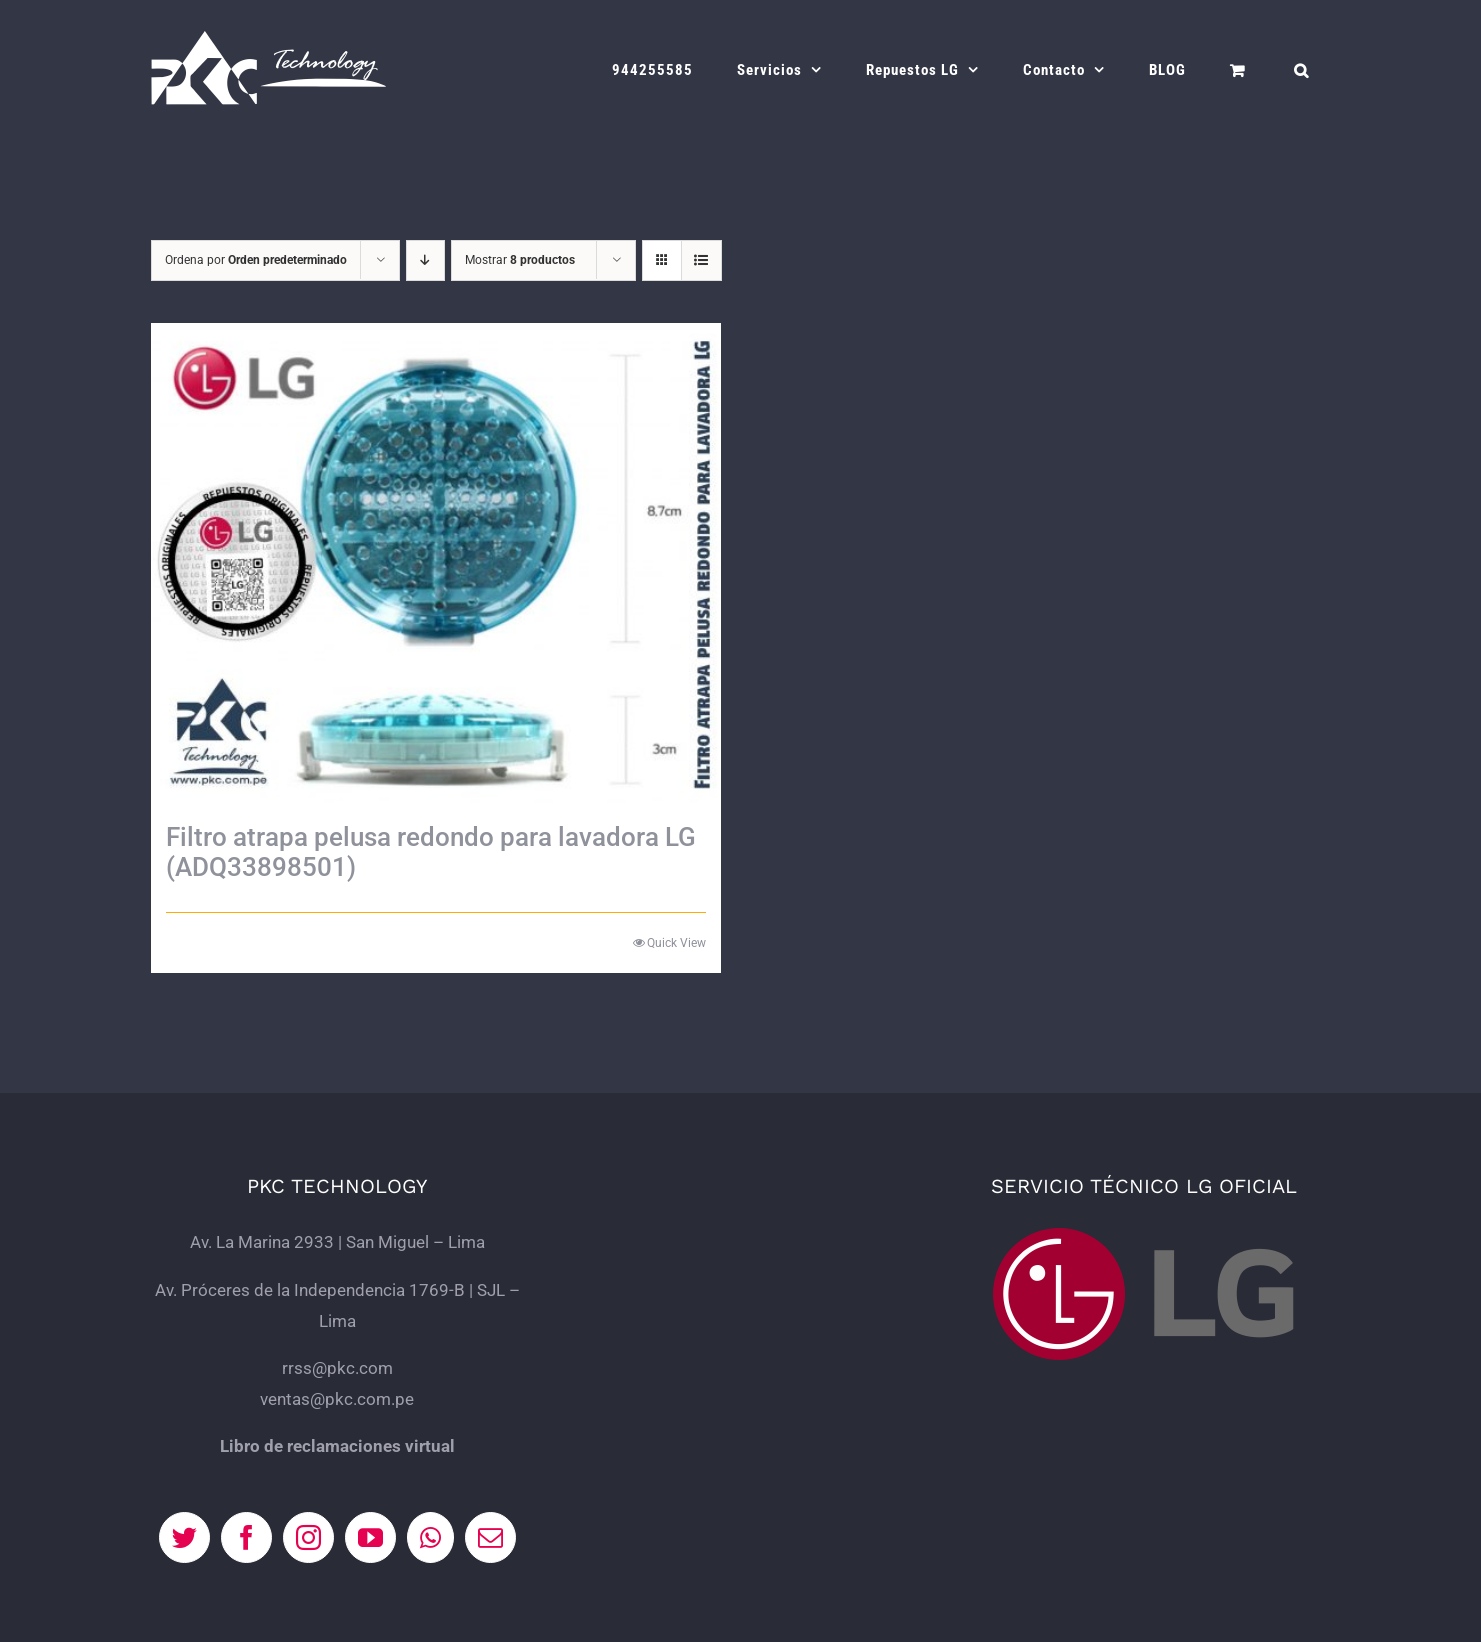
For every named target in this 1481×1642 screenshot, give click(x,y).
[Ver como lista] (701, 260)
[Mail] (490, 1537)
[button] (1301, 70)
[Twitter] (184, 1537)
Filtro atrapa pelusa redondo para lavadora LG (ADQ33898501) (431, 852)
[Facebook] (246, 1537)
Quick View (676, 943)
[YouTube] (370, 1537)
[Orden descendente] (425, 260)
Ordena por (256, 260)
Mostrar (520, 260)
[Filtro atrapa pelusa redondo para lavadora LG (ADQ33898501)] (436, 563)
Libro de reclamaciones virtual (337, 1446)
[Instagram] (308, 1537)
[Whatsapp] (430, 1537)
